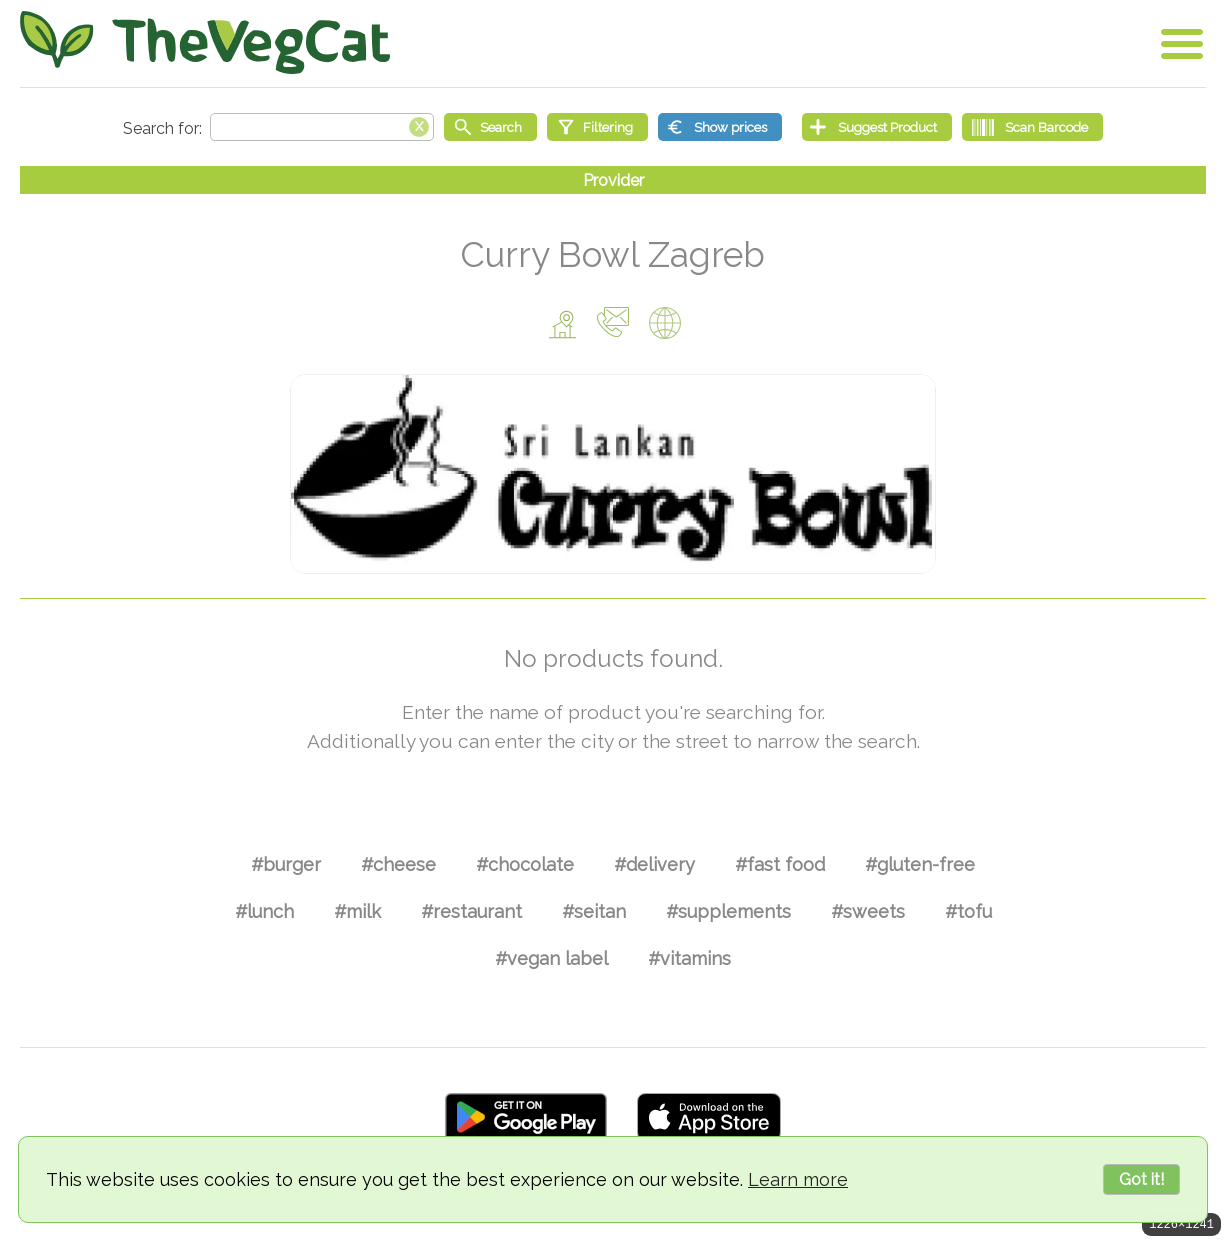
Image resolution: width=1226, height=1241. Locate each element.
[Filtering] (597, 127)
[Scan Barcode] (1032, 127)
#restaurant (471, 911)
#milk (357, 911)
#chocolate (525, 864)
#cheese (398, 864)
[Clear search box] (419, 125)
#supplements (728, 911)
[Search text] (322, 127)
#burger (286, 864)
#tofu (968, 911)
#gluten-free (920, 864)
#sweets (868, 911)
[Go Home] (205, 42)
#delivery (654, 864)
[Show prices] (720, 127)
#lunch (264, 911)
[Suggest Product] (877, 127)
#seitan (594, 911)
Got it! (1141, 1179)
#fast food (780, 864)
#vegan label (551, 958)
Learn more (798, 1179)
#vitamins (689, 958)
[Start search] (490, 127)
